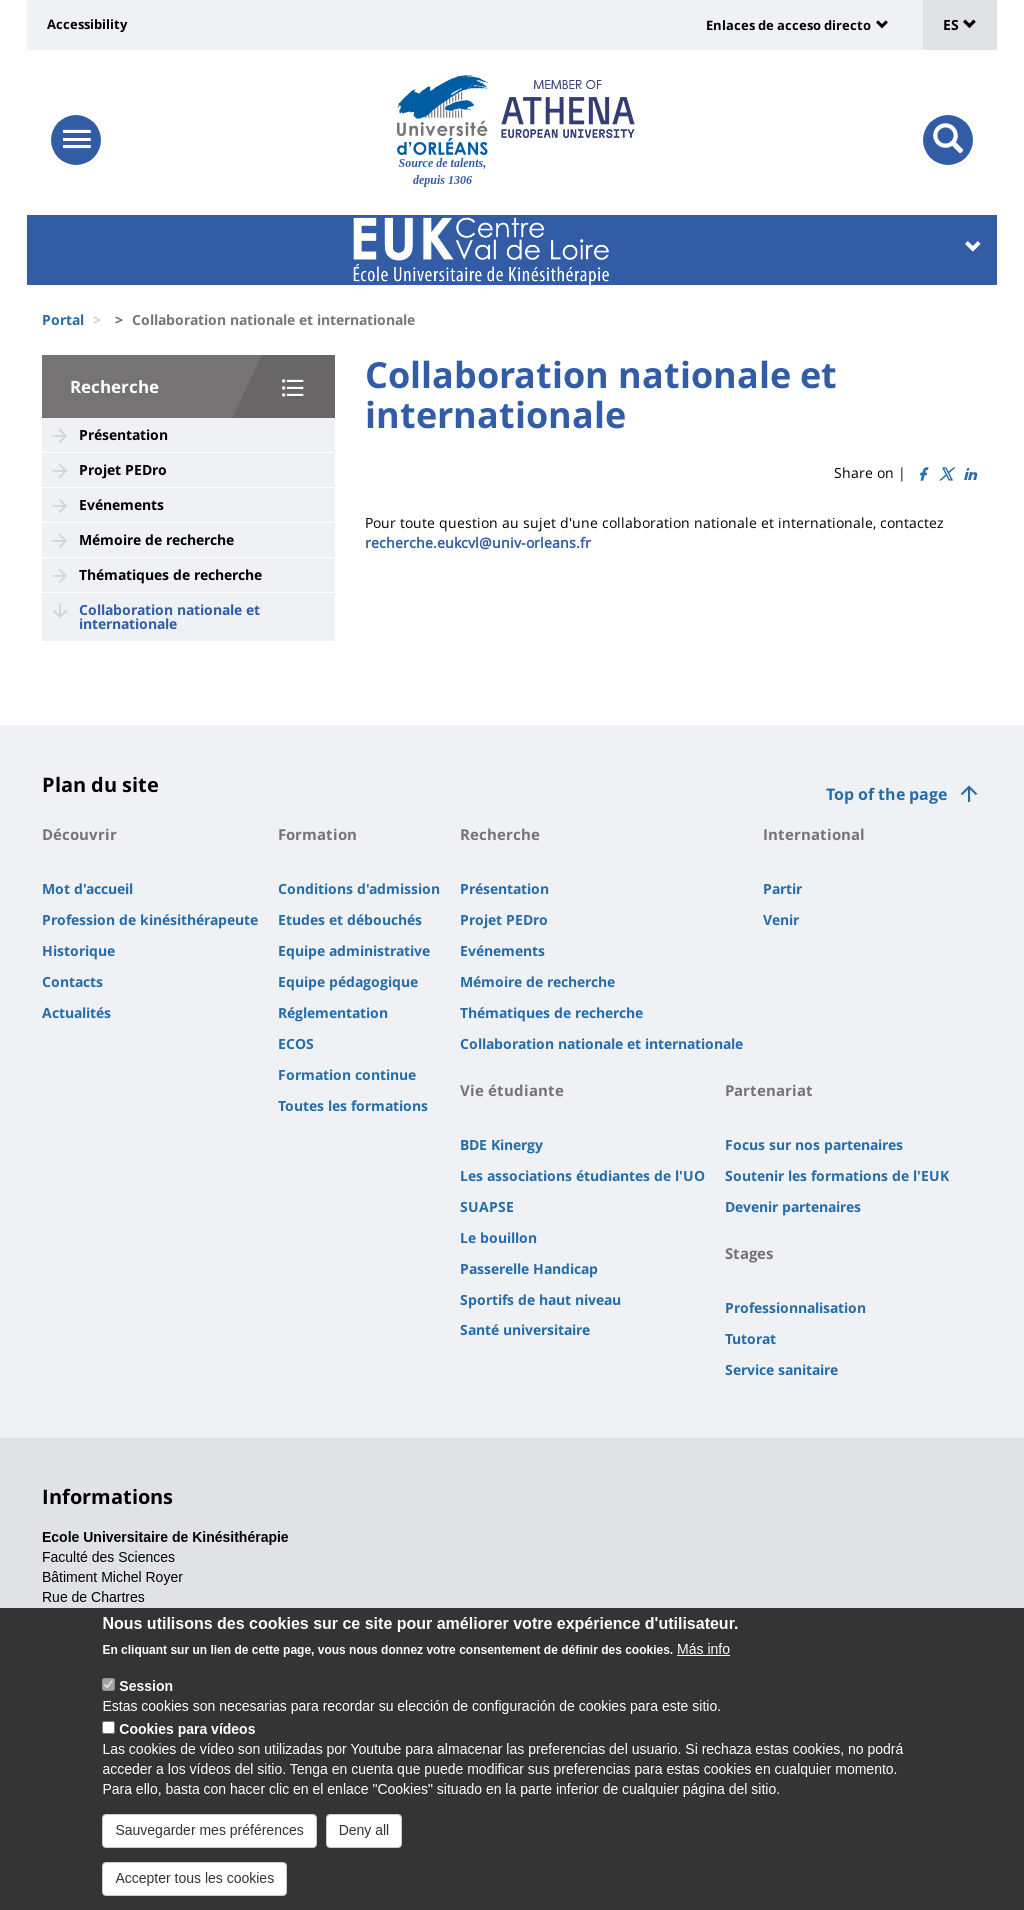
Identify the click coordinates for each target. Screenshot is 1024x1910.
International (814, 834)
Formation (317, 834)
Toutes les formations (353, 1105)
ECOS (296, 1043)
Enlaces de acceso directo (788, 25)
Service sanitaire (781, 1369)
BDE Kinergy (501, 1144)
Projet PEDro (123, 469)
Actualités (76, 1012)
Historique (78, 950)
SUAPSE (487, 1206)
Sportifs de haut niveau (540, 1299)
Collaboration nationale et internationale (169, 616)
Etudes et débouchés (350, 919)
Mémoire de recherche (156, 539)
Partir (782, 888)
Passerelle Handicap (529, 1268)
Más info (703, 1661)
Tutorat (750, 1338)
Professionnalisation (795, 1307)
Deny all (364, 1842)
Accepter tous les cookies (194, 1890)
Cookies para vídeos (187, 1741)
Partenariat (769, 1090)
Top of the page (886, 794)
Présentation (123, 434)
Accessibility (87, 24)
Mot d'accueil (87, 888)
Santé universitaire (525, 1329)
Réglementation (333, 1012)
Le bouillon (498, 1237)
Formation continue (347, 1074)
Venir (781, 919)
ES (960, 24)
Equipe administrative (354, 950)
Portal (63, 319)
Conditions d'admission (359, 888)
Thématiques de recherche (170, 574)
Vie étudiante (512, 1090)
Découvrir (79, 834)
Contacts (72, 981)
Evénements (121, 504)
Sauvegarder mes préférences (209, 1842)
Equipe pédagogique (348, 981)
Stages (749, 1253)
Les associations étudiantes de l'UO (582, 1175)
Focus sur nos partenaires (814, 1144)
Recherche (114, 386)
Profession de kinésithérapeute (150, 919)
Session (146, 1698)
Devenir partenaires (793, 1206)
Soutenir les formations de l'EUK (837, 1175)
